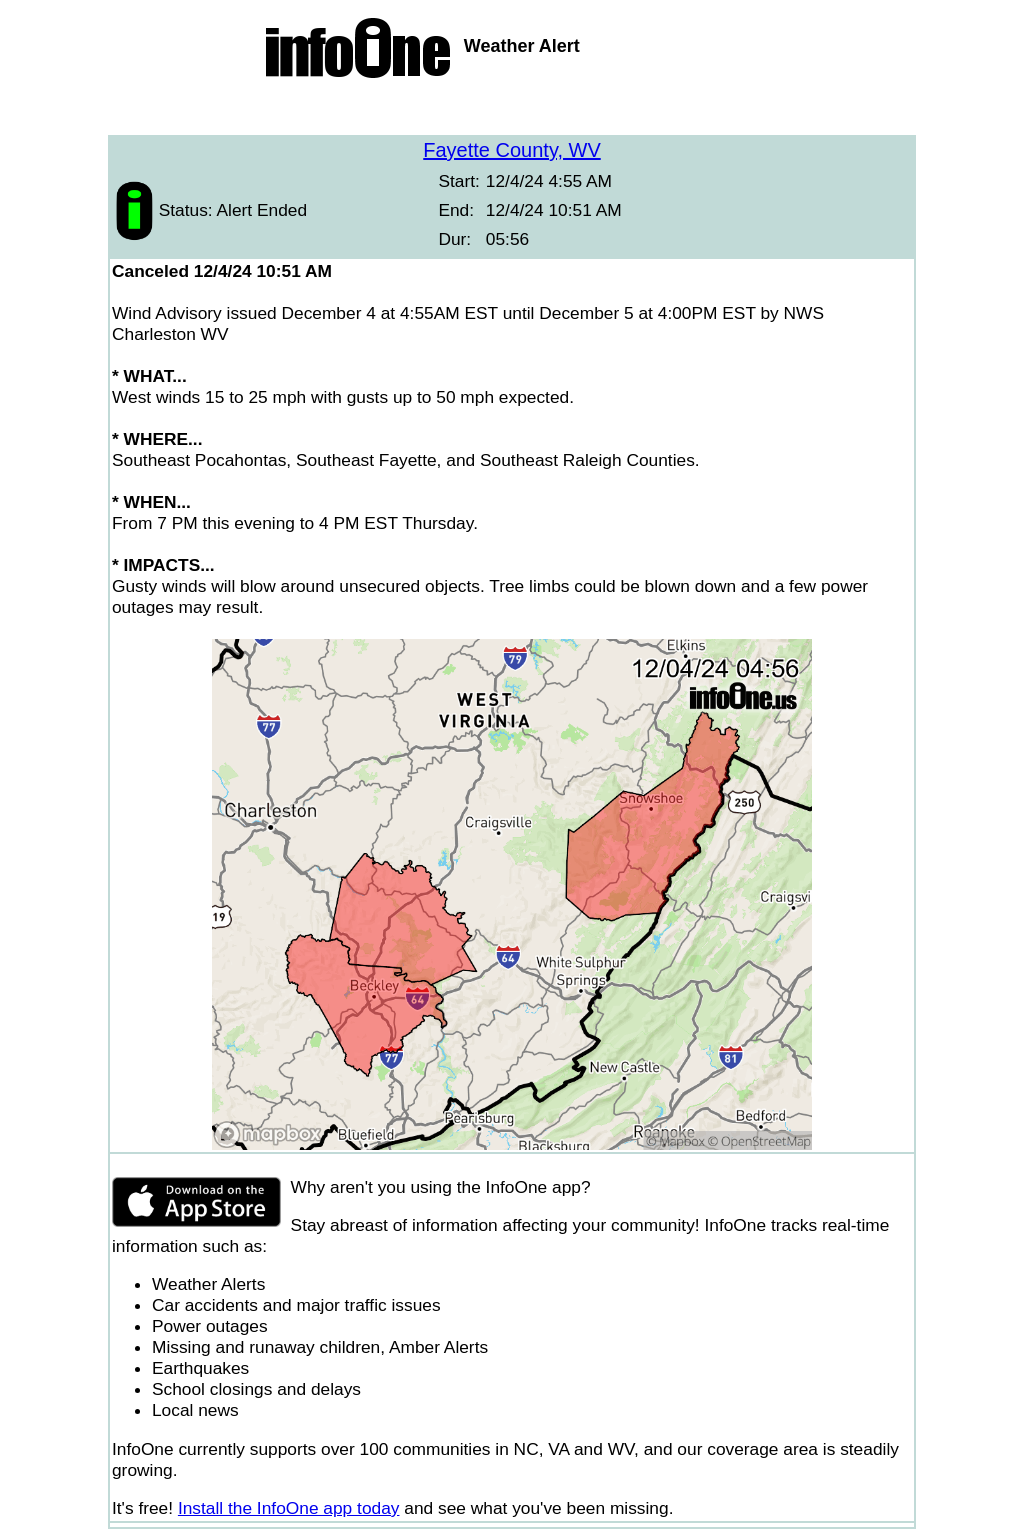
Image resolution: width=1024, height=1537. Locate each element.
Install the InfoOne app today (289, 1508)
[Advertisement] (512, 110)
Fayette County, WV (511, 150)
